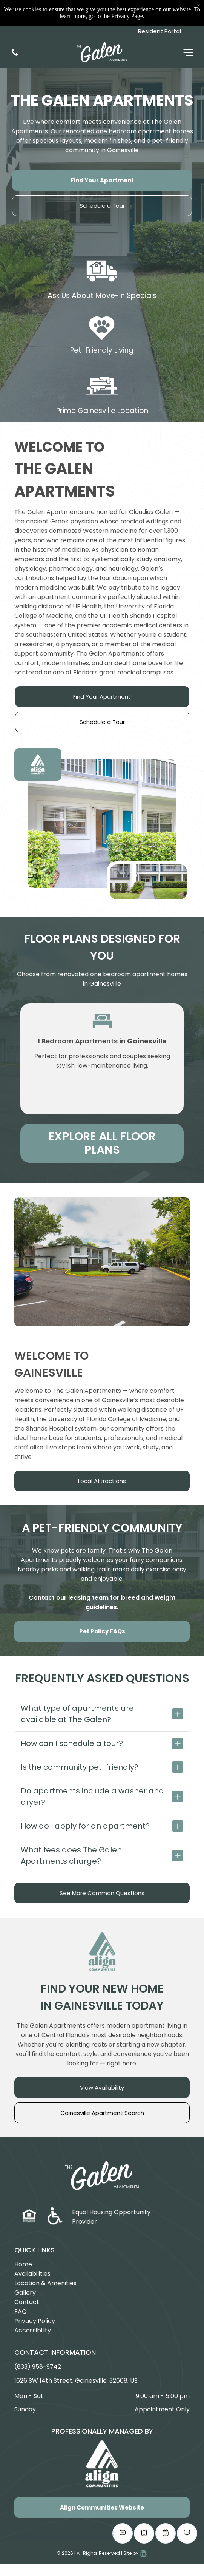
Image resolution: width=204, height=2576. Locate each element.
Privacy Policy (34, 2321)
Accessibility (32, 2330)
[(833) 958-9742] (15, 29)
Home (23, 2264)
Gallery (25, 2292)
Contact (26, 2302)
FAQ (20, 2311)
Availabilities (32, 2273)
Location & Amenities (45, 2283)
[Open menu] (188, 26)
